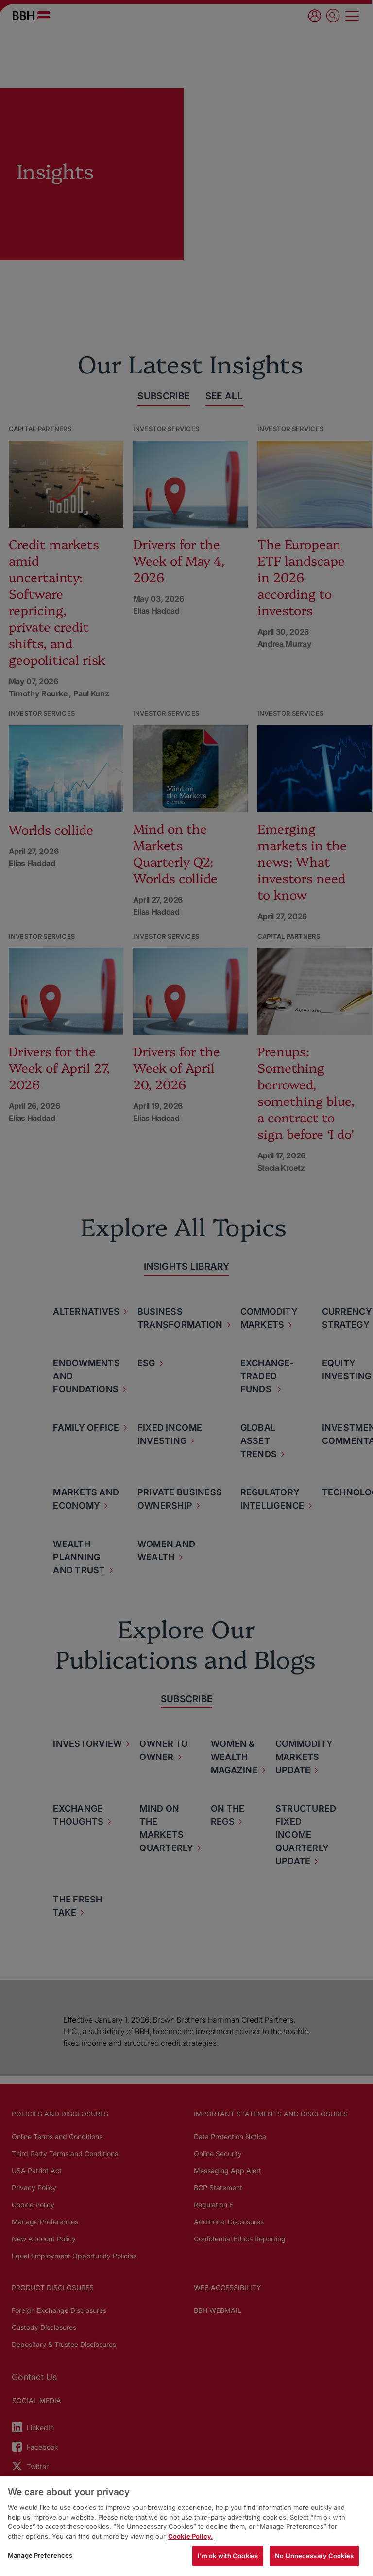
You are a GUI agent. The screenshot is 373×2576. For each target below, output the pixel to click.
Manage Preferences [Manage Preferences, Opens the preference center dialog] (40, 2555)
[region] (186, 2526)
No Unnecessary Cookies (314, 2555)
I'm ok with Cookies (228, 2555)
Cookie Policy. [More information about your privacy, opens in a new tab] (190, 2536)
